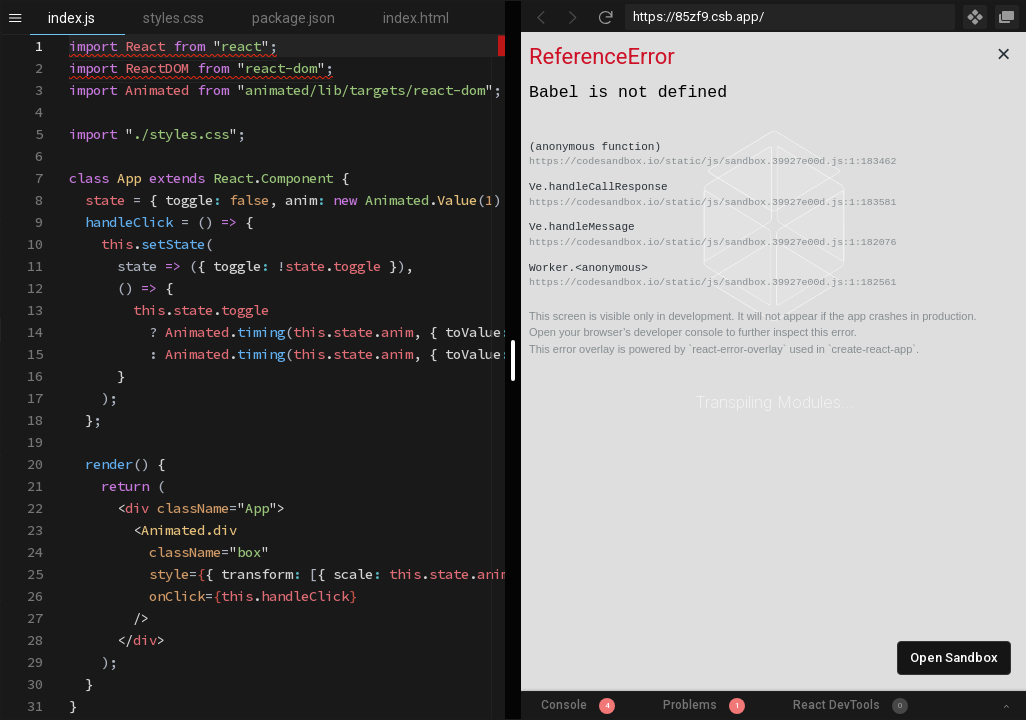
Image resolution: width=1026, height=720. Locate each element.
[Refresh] (605, 17)
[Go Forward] (573, 17)
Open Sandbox (954, 657)
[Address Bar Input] (790, 17)
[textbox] (69, 35)
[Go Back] (541, 17)
